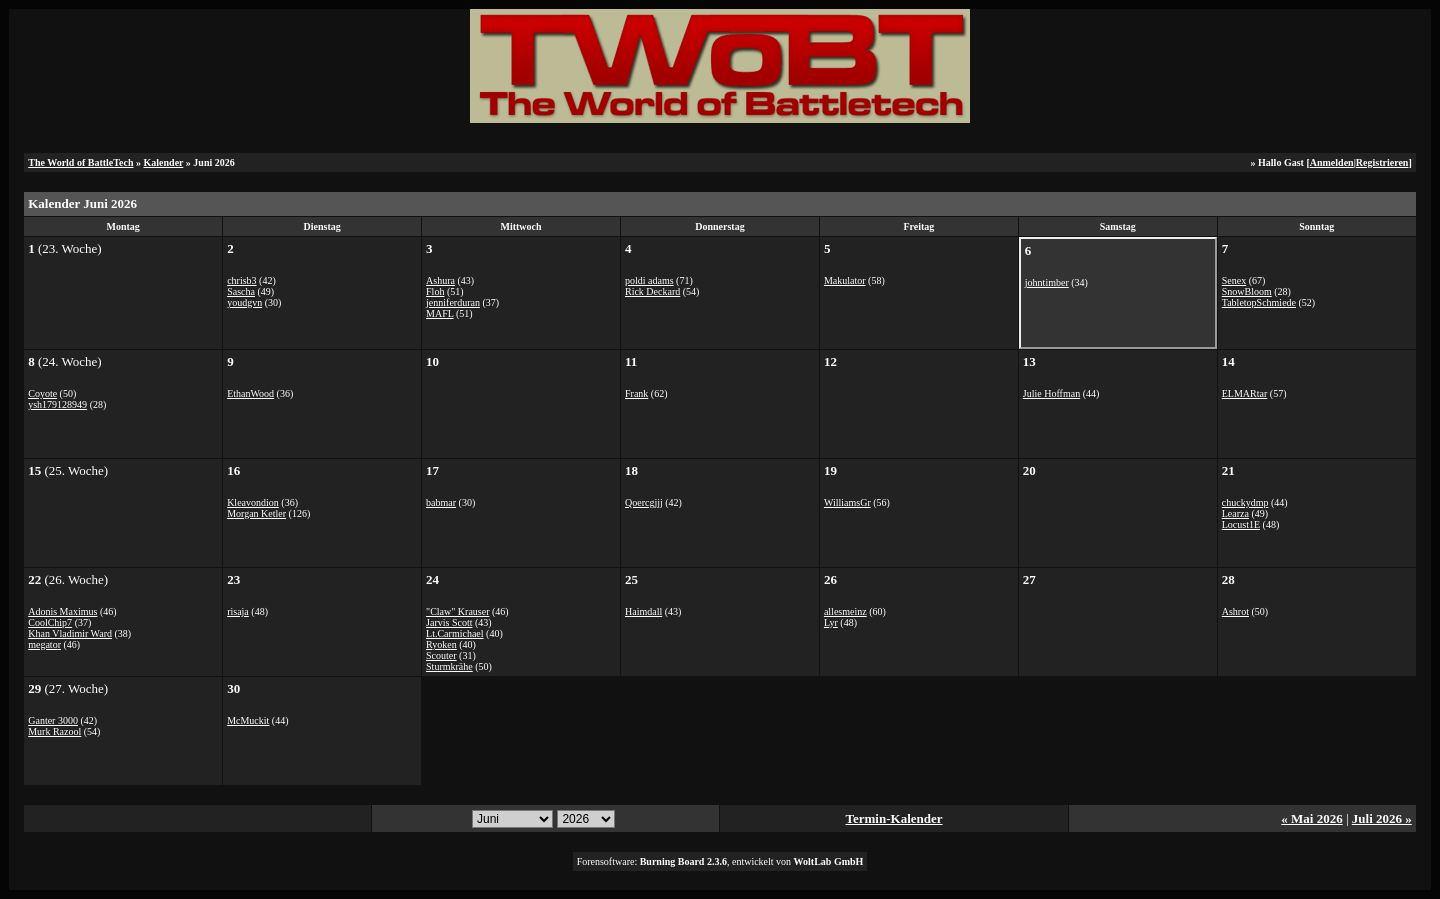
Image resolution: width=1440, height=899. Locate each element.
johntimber (1047, 282)
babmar (441, 502)
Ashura (440, 280)
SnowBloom (1247, 291)
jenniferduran (453, 302)
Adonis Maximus (62, 611)
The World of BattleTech (80, 162)
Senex (1234, 280)
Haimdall (643, 611)
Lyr (831, 622)
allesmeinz (845, 611)
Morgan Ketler (256, 513)
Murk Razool (54, 731)
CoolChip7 (50, 622)
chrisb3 (241, 280)
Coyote (42, 393)
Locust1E (1241, 524)
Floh (435, 291)
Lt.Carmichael (454, 633)
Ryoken (441, 644)
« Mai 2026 (1311, 818)
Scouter (441, 655)
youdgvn (244, 302)
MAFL (439, 313)
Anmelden (1332, 162)
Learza (1235, 513)
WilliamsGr (847, 502)
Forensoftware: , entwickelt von (720, 861)
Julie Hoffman (1051, 393)
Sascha (241, 291)
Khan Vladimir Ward (70, 633)
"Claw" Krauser (457, 611)
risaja (238, 611)
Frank (636, 393)
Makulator (845, 280)
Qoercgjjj (644, 502)
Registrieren (1382, 162)
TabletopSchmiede (1259, 302)
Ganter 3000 (53, 720)
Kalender (164, 162)
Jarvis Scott (449, 622)
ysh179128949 (57, 404)
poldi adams (649, 280)
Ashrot (1235, 611)
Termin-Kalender (894, 818)
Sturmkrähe (449, 666)
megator (44, 644)
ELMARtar (1245, 393)
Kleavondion (253, 502)
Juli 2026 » (1382, 818)
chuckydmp (1245, 502)
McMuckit (248, 720)
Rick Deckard (652, 291)
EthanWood (250, 393)
